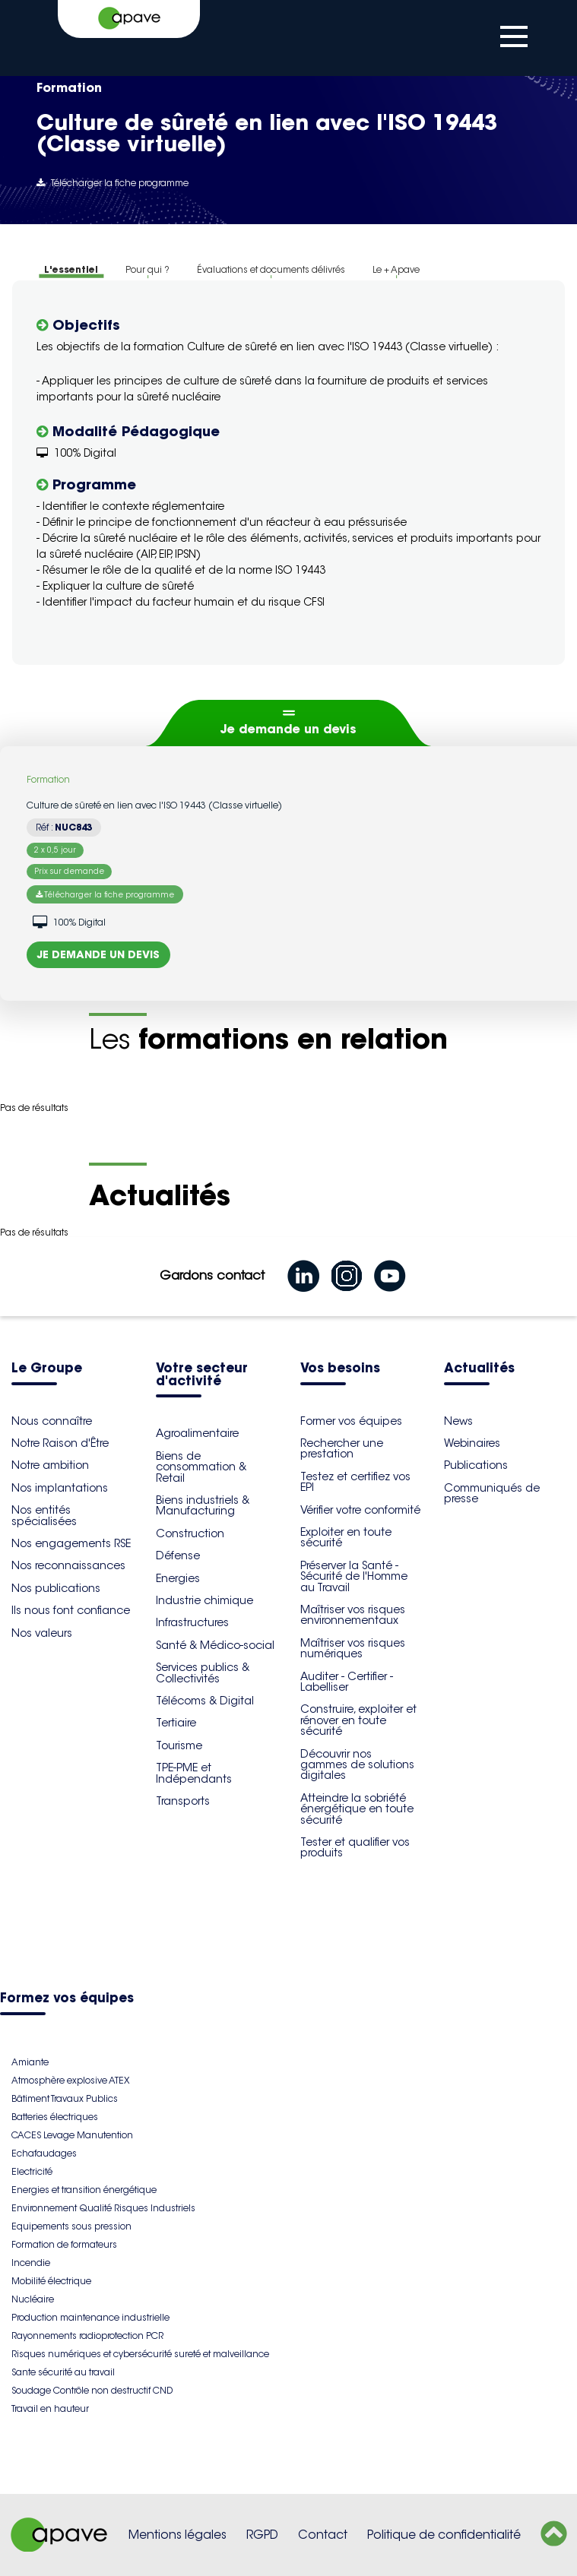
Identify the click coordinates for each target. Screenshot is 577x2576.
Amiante (30, 2062)
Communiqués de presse (492, 1493)
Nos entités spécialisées (44, 1515)
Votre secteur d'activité (202, 1375)
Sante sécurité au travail (63, 2372)
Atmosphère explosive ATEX (70, 2080)
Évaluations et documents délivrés (271, 269)
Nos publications (55, 1588)
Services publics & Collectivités (202, 1672)
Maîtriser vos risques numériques (352, 1648)
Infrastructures (192, 1622)
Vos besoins (340, 1369)
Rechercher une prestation (341, 1448)
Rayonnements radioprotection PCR (87, 2335)
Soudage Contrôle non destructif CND (92, 2390)
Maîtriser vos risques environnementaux (352, 1615)
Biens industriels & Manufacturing (202, 1505)
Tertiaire (176, 1722)
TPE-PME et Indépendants (194, 1773)
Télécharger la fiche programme (112, 182)
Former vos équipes (351, 1421)
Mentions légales (177, 2534)
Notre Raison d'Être (60, 1443)
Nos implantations (59, 1488)
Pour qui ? (147, 269)
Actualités (479, 1369)
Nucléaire (32, 2299)
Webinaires (472, 1443)
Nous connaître (51, 1421)
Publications (476, 1465)
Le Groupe (46, 1369)
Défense (178, 1555)
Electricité (31, 2171)
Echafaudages (44, 2153)
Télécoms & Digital (205, 1700)
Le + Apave (396, 269)
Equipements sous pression (71, 2226)
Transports (183, 1801)
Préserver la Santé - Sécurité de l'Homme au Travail (353, 1576)
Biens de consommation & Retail (201, 1467)
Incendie (30, 2262)
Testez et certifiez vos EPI (355, 1482)
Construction (190, 1533)
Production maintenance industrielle (90, 2317)
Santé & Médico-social (215, 1645)
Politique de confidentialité (444, 2534)
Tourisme (179, 1745)
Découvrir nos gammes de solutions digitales (357, 1765)
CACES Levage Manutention (72, 2135)
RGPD (262, 2534)
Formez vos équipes (67, 1999)
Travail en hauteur (50, 2408)
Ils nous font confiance (70, 1610)
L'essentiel (71, 269)
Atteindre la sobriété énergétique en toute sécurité (357, 1809)
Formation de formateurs (64, 2244)
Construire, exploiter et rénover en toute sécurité (358, 1720)
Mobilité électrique (51, 2280)
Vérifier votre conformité (360, 1510)
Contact (322, 2534)
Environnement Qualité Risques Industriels (103, 2208)
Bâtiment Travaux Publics (64, 2098)
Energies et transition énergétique (84, 2189)
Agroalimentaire (197, 1433)
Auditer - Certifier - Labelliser (346, 1681)
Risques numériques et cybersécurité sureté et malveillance (140, 2353)
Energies (178, 1578)
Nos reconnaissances (68, 1565)
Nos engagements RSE (71, 1543)
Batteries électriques (54, 2116)
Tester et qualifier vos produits (355, 1847)
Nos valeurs (41, 1633)
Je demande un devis (288, 729)
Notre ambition (50, 1465)
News (458, 1421)
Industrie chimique (204, 1600)
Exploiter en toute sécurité (346, 1537)
